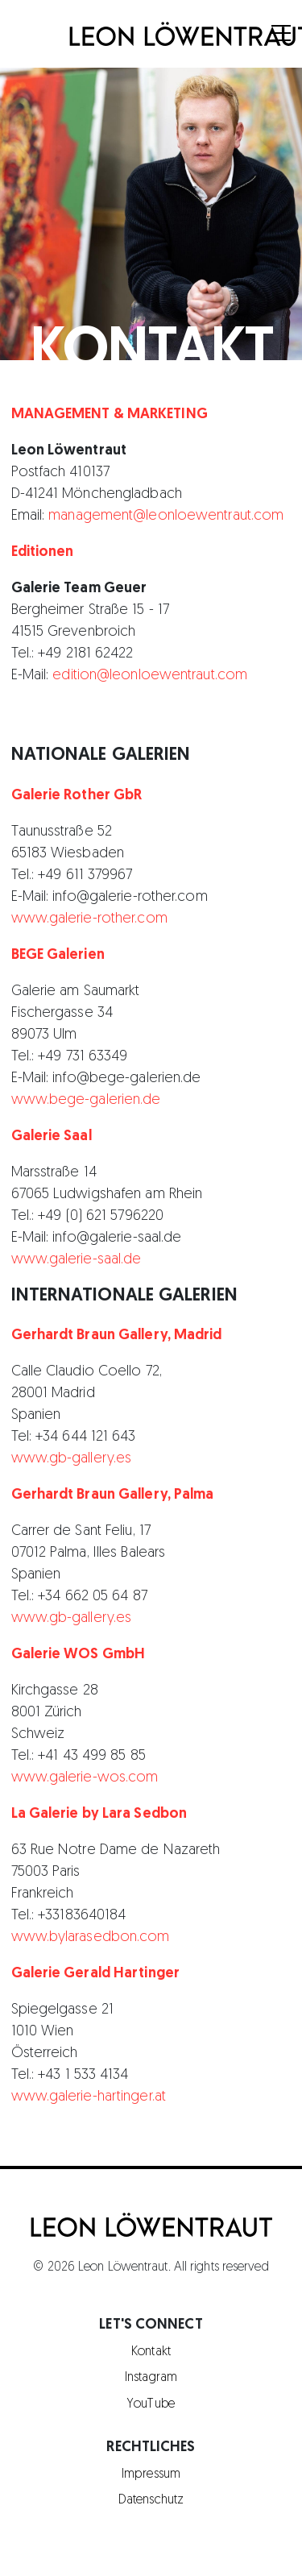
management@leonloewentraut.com (163, 516)
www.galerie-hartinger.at (88, 2097)
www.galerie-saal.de (76, 1259)
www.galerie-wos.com (85, 1778)
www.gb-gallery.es (71, 1458)
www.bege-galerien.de (86, 1100)
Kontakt (151, 2352)
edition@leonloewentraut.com (149, 675)
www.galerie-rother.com (89, 919)
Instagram (151, 2377)
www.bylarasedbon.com (90, 1937)
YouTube (151, 2404)
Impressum (151, 2474)
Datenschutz (151, 2500)
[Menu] (282, 35)
